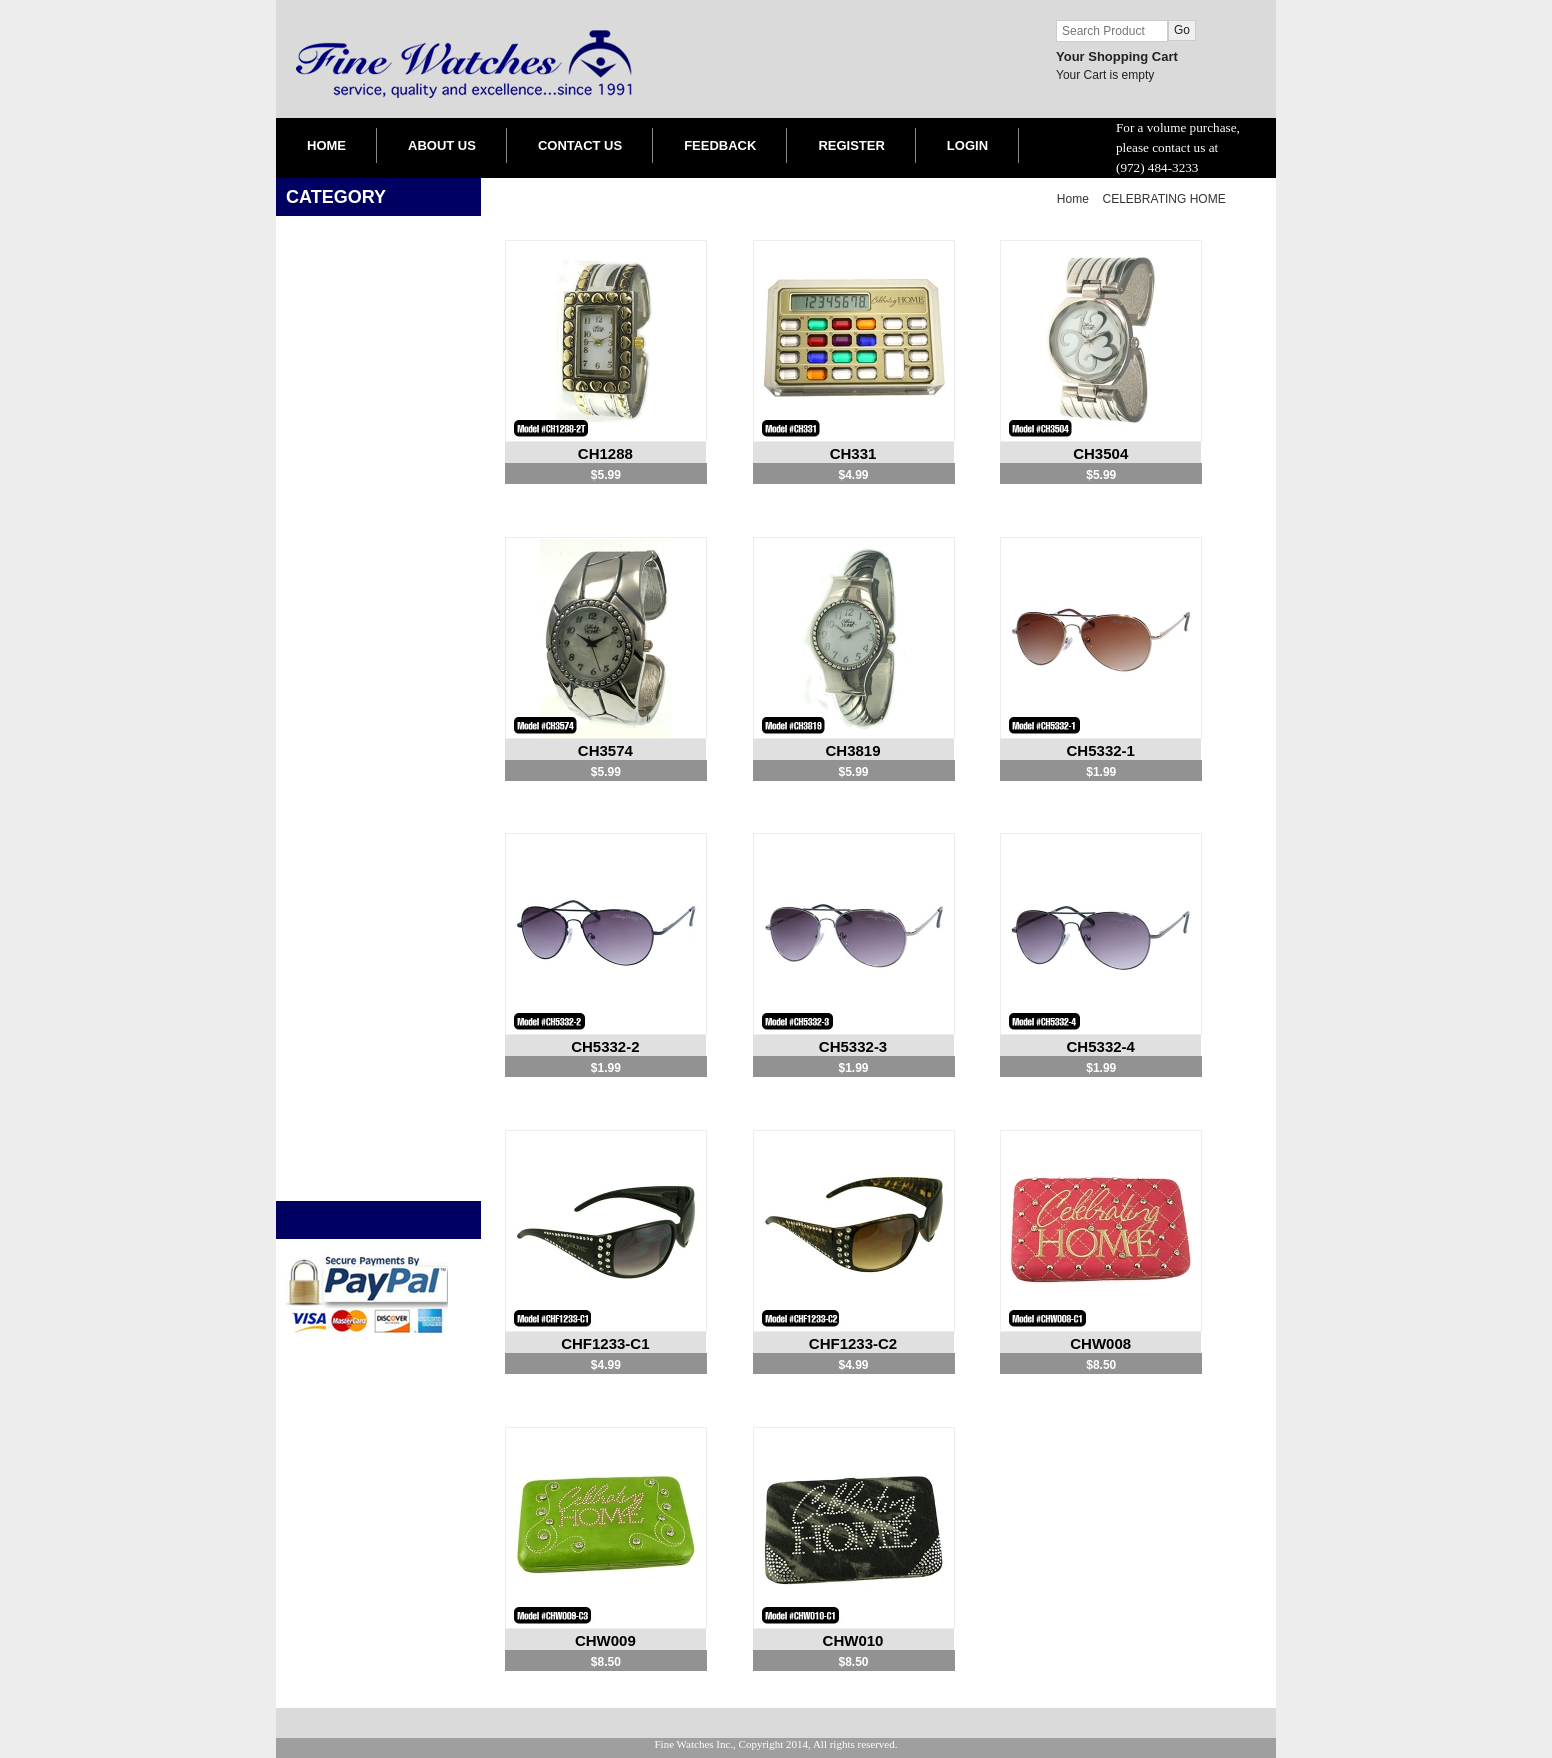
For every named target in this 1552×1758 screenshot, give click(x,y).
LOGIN (967, 145)
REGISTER (851, 145)
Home (1073, 199)
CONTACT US (580, 145)
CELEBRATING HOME (1164, 199)
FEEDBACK (720, 145)
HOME (326, 145)
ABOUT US (442, 145)
